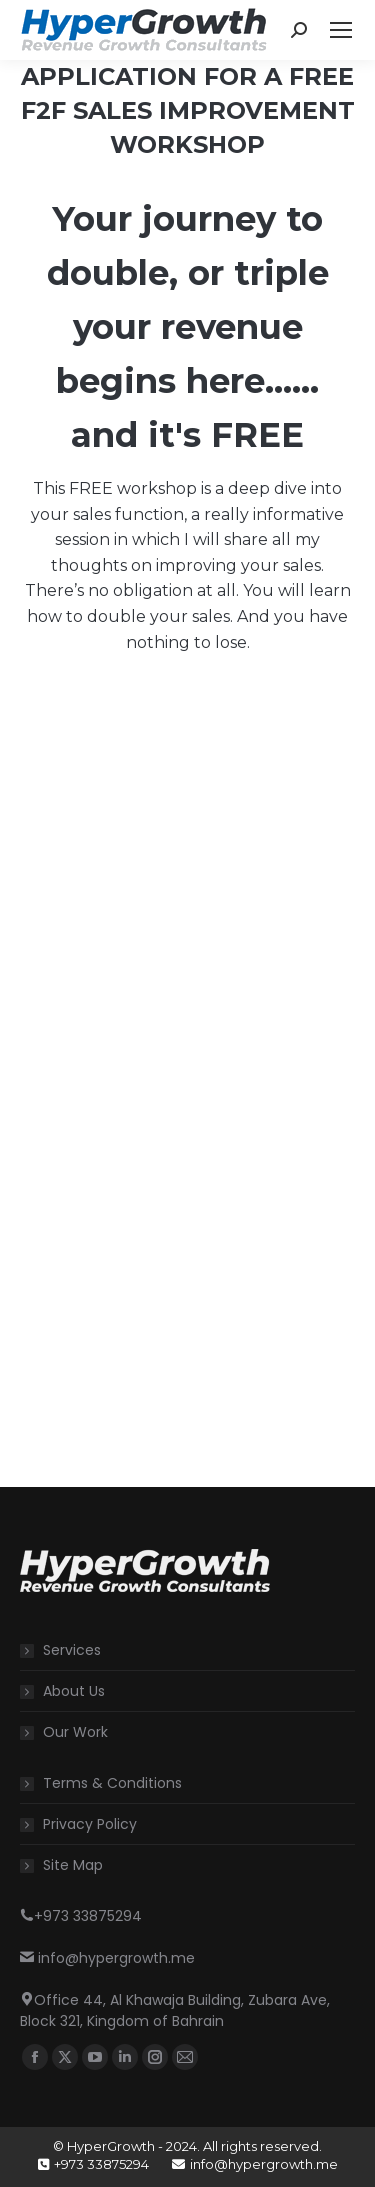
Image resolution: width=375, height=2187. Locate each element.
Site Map (73, 1865)
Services (72, 1650)
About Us (74, 1691)
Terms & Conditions (112, 1783)
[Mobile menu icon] (341, 30)
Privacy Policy (90, 1824)
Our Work (75, 1732)
